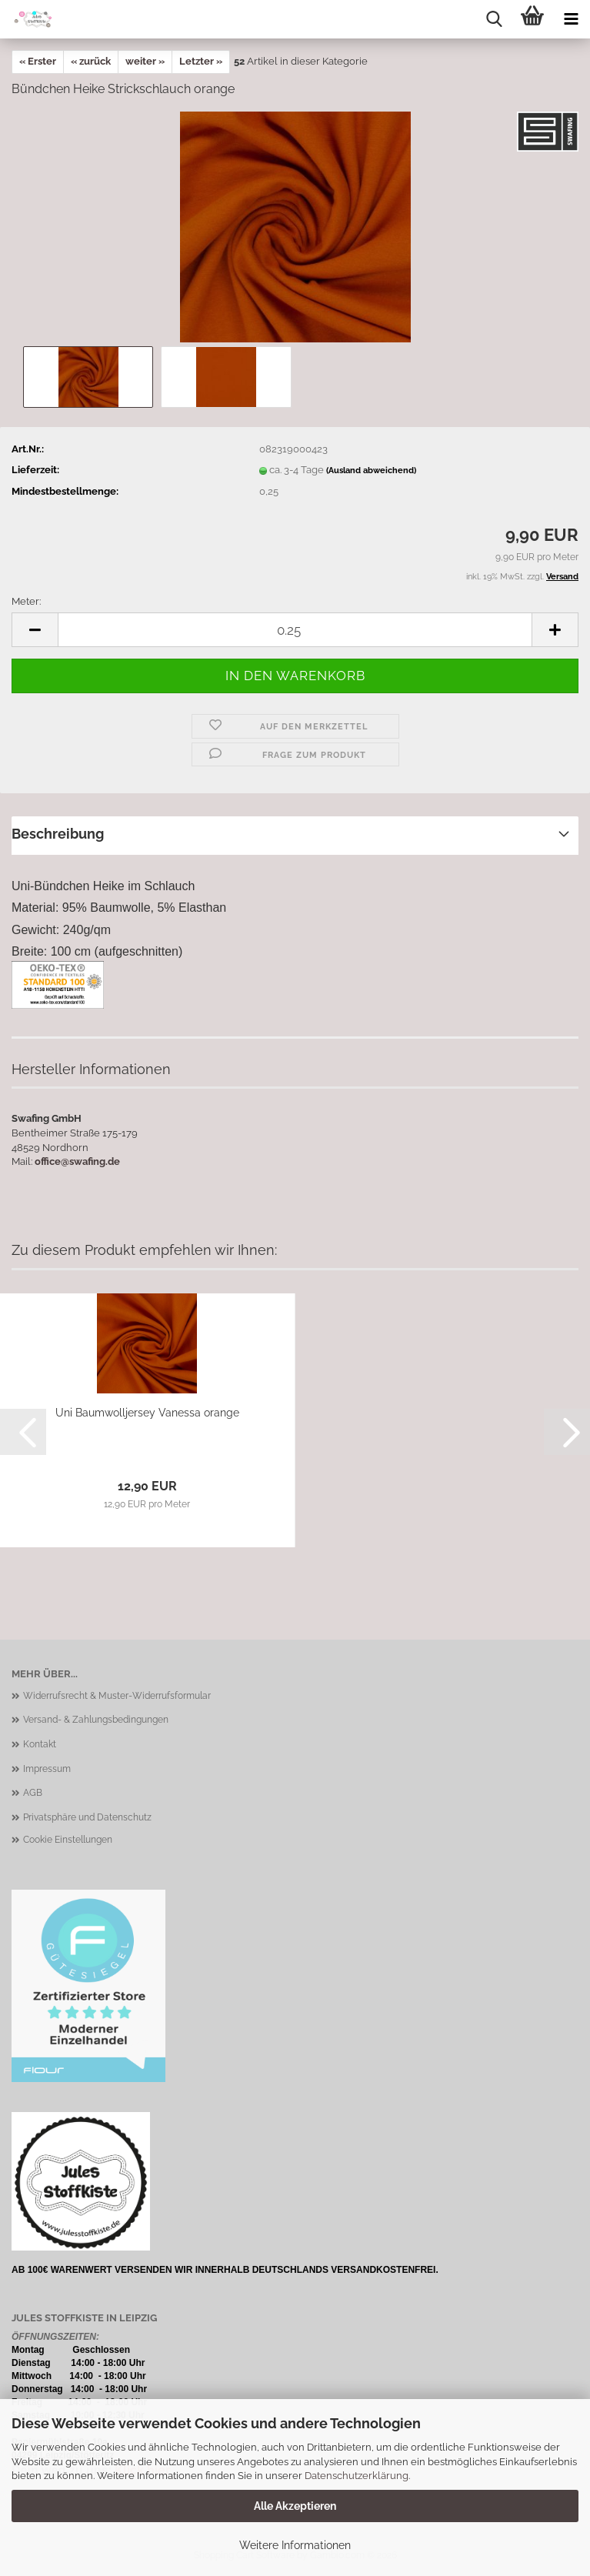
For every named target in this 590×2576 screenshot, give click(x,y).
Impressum (47, 1768)
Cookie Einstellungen (67, 1839)
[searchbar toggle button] (494, 19)
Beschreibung (58, 834)
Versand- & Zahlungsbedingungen (95, 1719)
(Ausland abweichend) (371, 470)
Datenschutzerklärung (356, 2475)
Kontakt (39, 1744)
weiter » (145, 61)
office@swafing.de (77, 1161)
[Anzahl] (295, 629)
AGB (32, 1792)
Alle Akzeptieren (295, 2506)
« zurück (91, 61)
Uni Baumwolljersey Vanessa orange (147, 1412)
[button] (35, 629)
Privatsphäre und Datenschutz (87, 1817)
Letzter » (200, 61)
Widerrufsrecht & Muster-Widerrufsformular (117, 1695)
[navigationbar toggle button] (571, 19)
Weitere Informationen (295, 2545)
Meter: (26, 601)
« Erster (37, 61)
